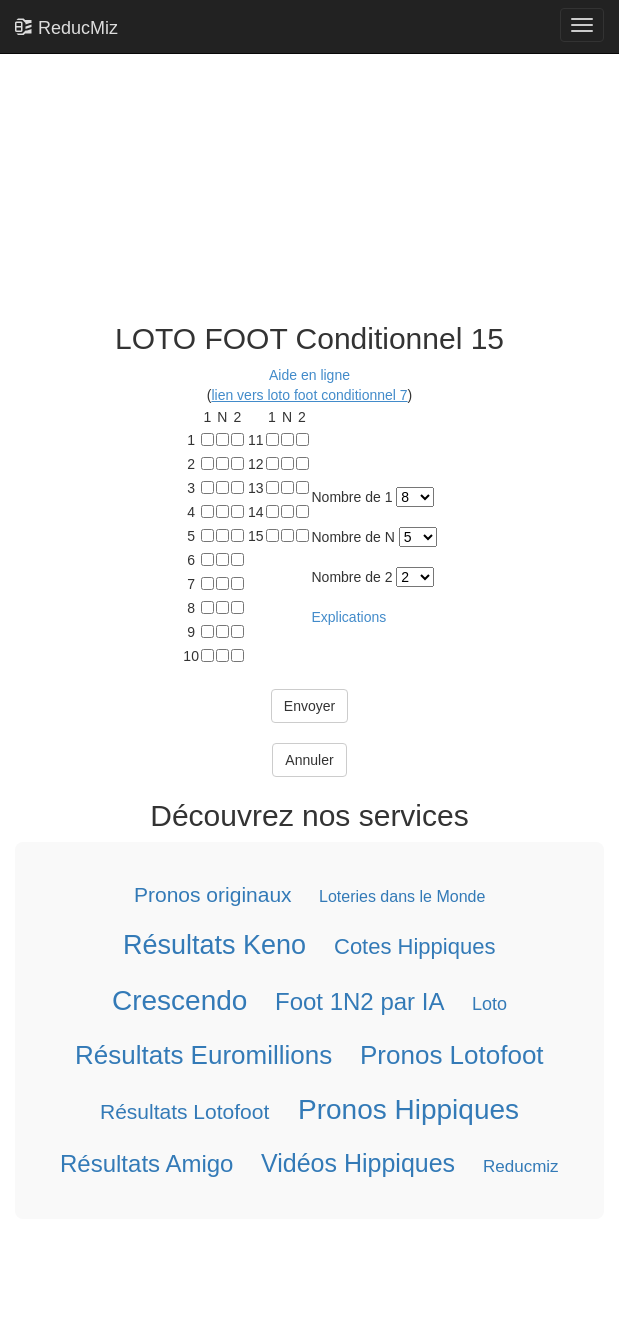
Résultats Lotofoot (184, 1111)
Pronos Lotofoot (452, 1055)
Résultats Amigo (146, 1163)
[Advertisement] (302, 162)
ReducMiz (66, 27)
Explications (349, 617)
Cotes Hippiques (414, 946)
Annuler (309, 760)
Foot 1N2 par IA (359, 1001)
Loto (489, 1004)
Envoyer (309, 706)
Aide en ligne (309, 375)
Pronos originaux (213, 894)
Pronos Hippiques (408, 1109)
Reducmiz (521, 1166)
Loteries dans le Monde (402, 896)
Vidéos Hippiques (358, 1163)
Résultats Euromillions (203, 1055)
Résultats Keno (214, 945)
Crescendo (179, 1000)
